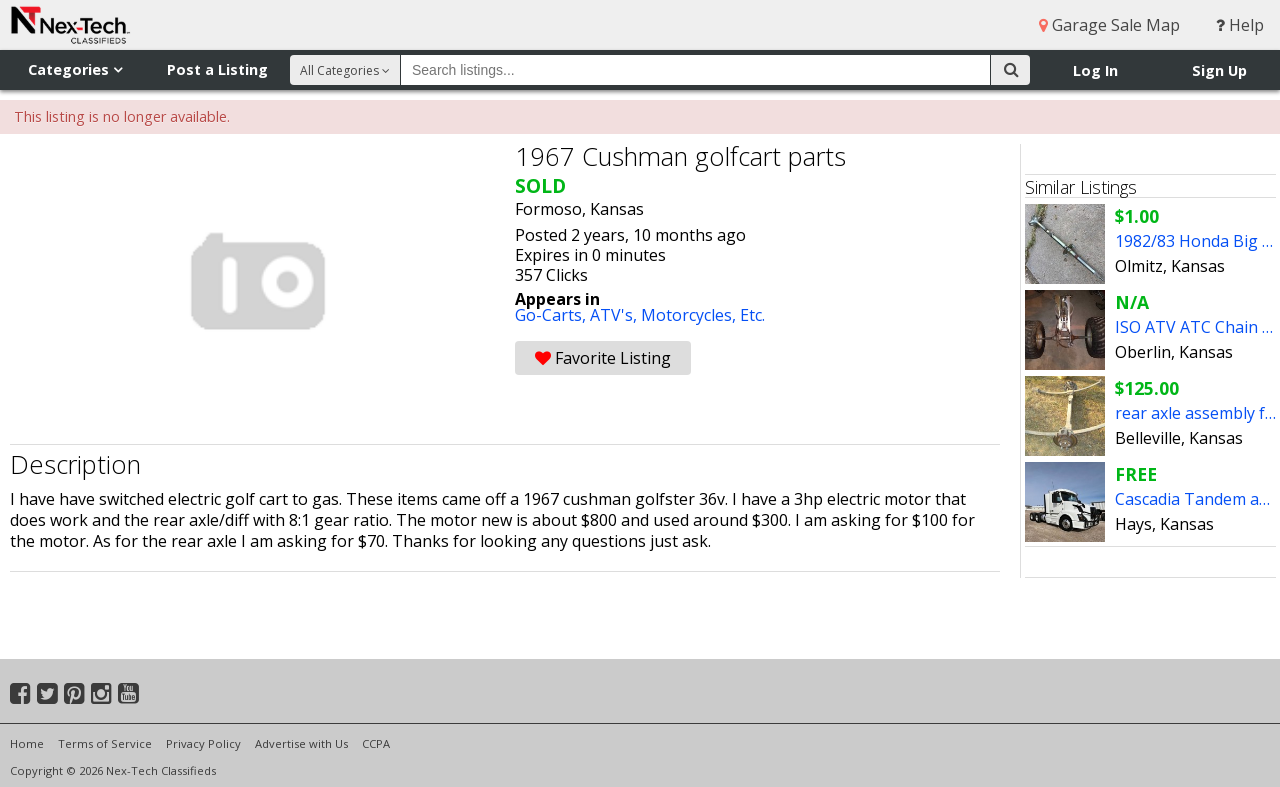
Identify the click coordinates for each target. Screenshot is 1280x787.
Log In (1095, 70)
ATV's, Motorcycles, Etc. (677, 315)
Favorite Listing (603, 358)
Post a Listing (217, 69)
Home (27, 743)
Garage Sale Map (1109, 25)
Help (1240, 25)
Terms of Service (105, 743)
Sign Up (1219, 70)
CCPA (376, 743)
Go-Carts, (552, 315)
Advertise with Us (301, 743)
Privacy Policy (203, 743)
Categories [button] (75, 69)
